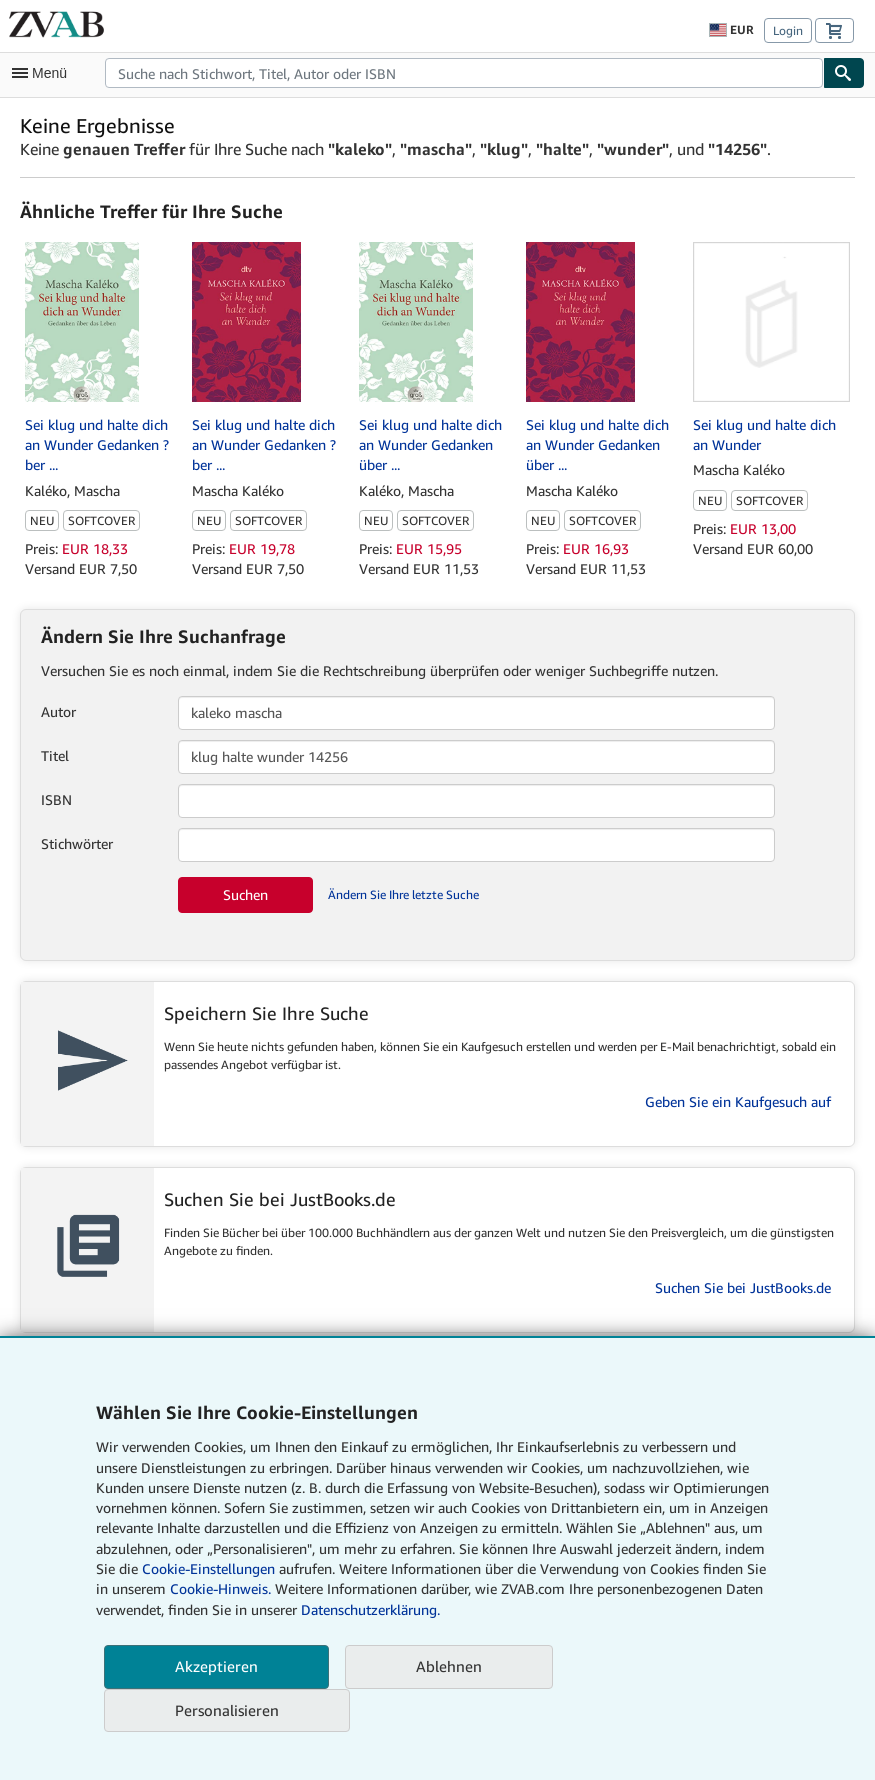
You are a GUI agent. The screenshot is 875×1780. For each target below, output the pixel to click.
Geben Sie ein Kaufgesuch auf (738, 1101)
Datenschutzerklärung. (370, 1609)
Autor (58, 711)
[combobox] (464, 73)
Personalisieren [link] (227, 1710)
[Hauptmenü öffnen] (44, 73)
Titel (55, 755)
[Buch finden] (844, 73)
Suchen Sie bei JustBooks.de (743, 1287)
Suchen (245, 894)
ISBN (56, 799)
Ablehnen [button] (449, 1666)
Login (788, 30)
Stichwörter (77, 843)
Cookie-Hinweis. (220, 1588)
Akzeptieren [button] (216, 1666)
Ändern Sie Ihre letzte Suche (403, 894)
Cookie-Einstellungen (208, 1568)
